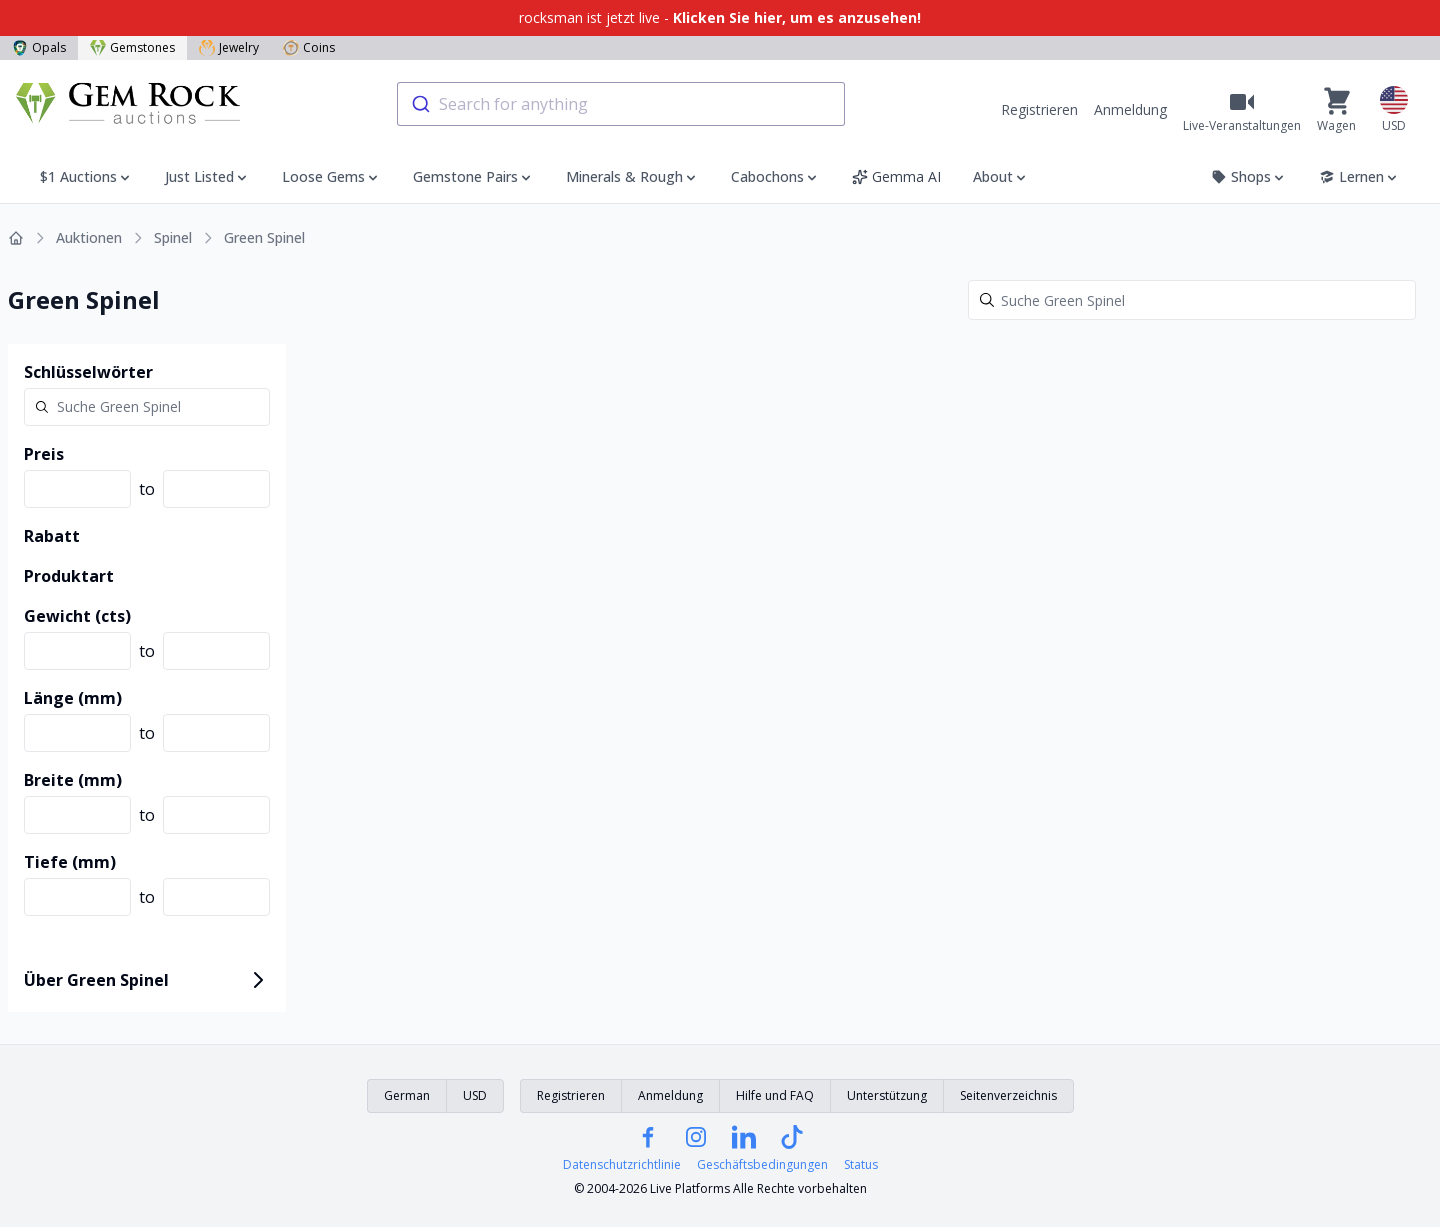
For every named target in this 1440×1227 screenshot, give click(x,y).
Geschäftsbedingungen (762, 1165)
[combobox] (621, 104)
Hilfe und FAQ (775, 1095)
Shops (1249, 176)
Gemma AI (896, 176)
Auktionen (89, 237)
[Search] (1192, 300)
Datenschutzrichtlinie (622, 1165)
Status (861, 1165)
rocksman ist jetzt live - (720, 17)
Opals (39, 47)
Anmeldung (1130, 109)
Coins (309, 47)
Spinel (173, 237)
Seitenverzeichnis (1008, 1095)
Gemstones (132, 47)
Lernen (1359, 176)
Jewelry (229, 47)
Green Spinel (264, 237)
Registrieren (1039, 109)
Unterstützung (887, 1095)
